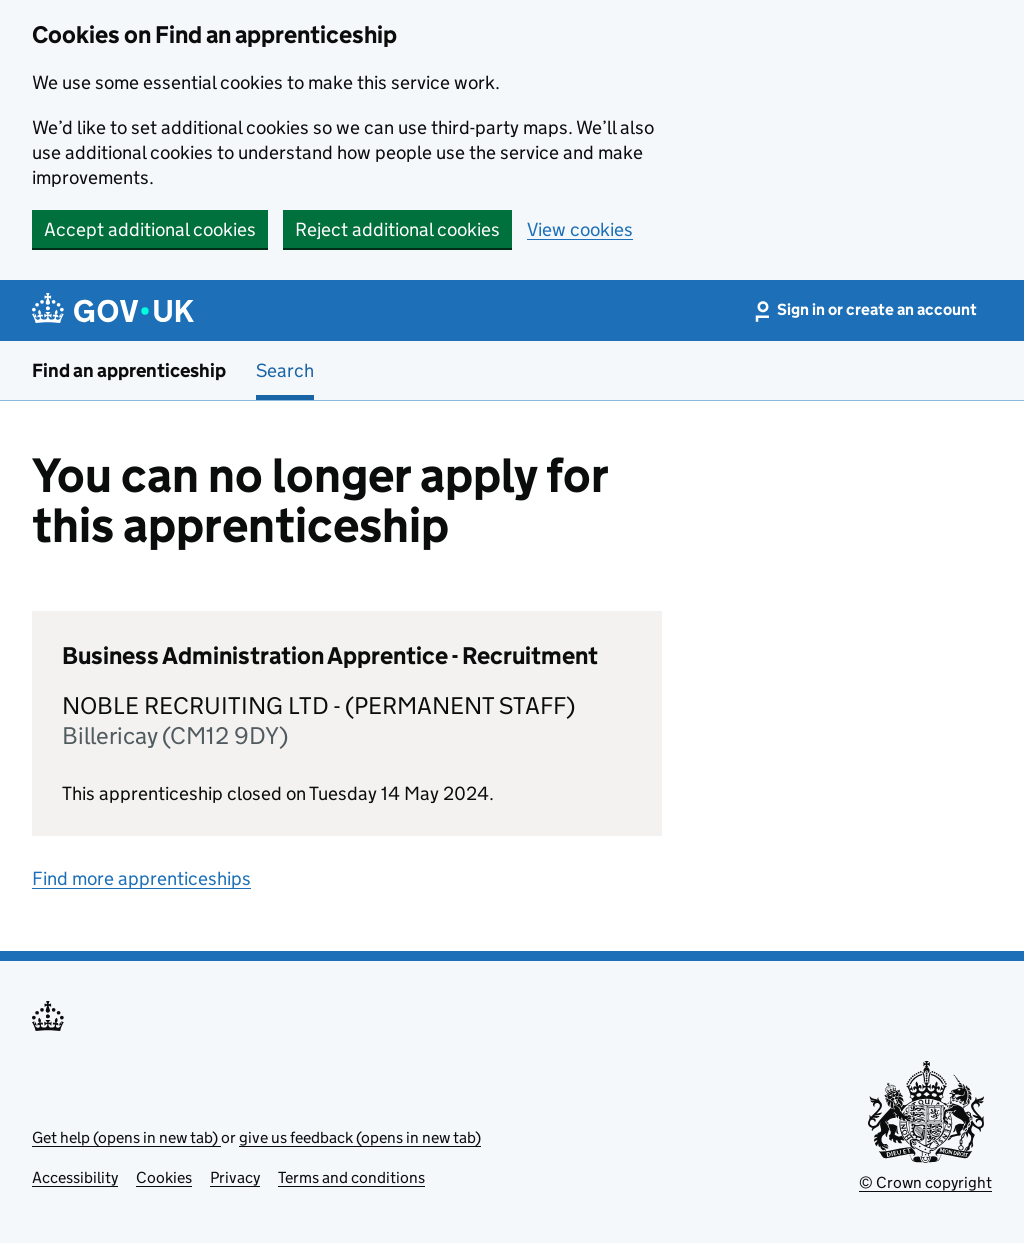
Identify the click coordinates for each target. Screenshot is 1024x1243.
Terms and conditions (351, 1177)
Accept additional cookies (150, 229)
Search (285, 370)
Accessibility (75, 1177)
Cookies (164, 1177)
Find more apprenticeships (141, 878)
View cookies (580, 229)
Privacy (235, 1177)
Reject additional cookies (397, 229)
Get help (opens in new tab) (126, 1137)
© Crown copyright (925, 1182)
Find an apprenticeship (129, 370)
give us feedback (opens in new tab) (360, 1137)
